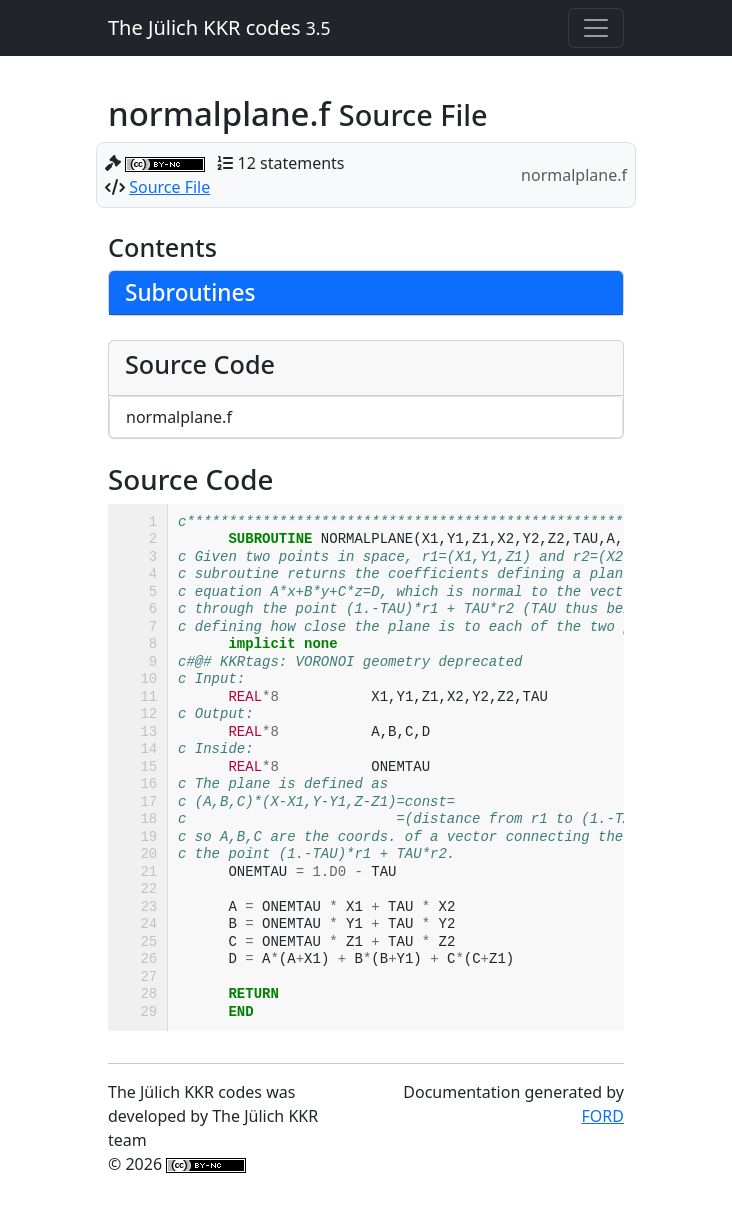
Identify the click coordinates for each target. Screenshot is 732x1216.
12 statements (291, 163)
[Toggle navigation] (596, 28)
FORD (603, 1116)
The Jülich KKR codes (219, 27)
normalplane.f (179, 417)
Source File (169, 187)
